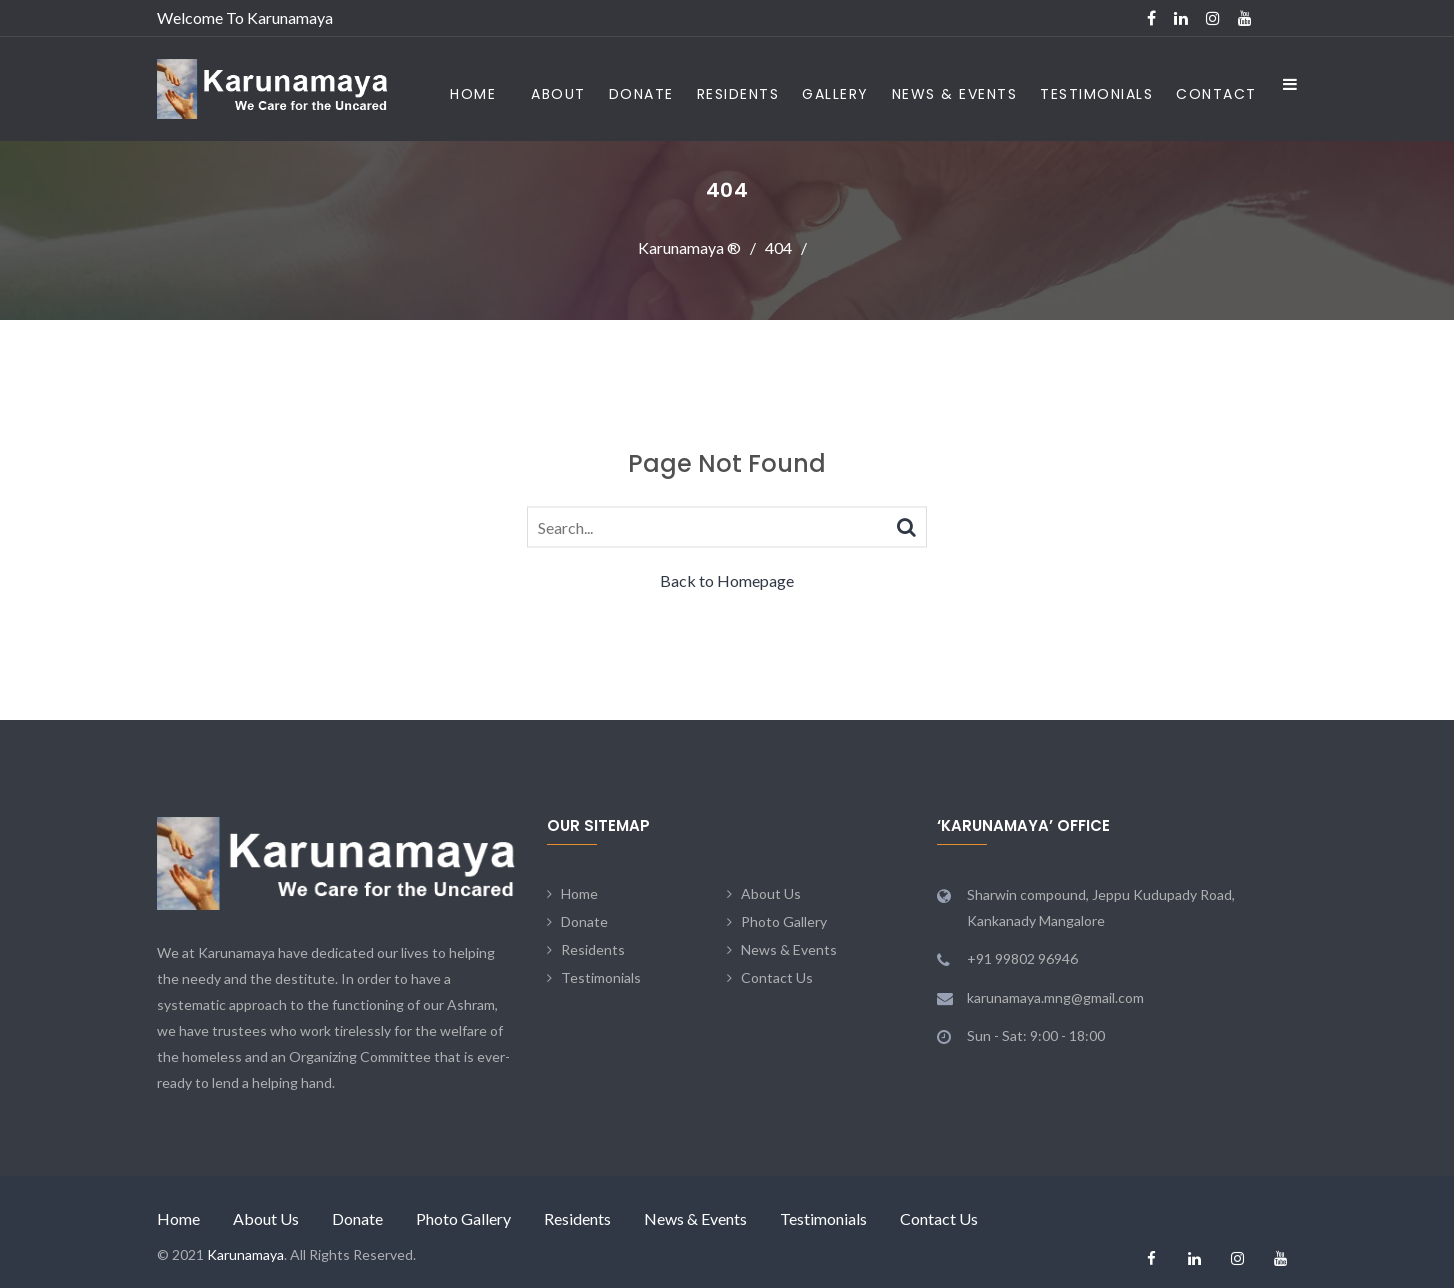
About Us (771, 893)
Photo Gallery (784, 921)
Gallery (835, 94)
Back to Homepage (727, 580)
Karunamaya (245, 1254)
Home (473, 94)
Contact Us (777, 977)
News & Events (955, 94)
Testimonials (1096, 94)
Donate (641, 94)
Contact (1216, 94)
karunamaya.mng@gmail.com (1055, 997)
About (558, 94)
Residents (738, 94)
